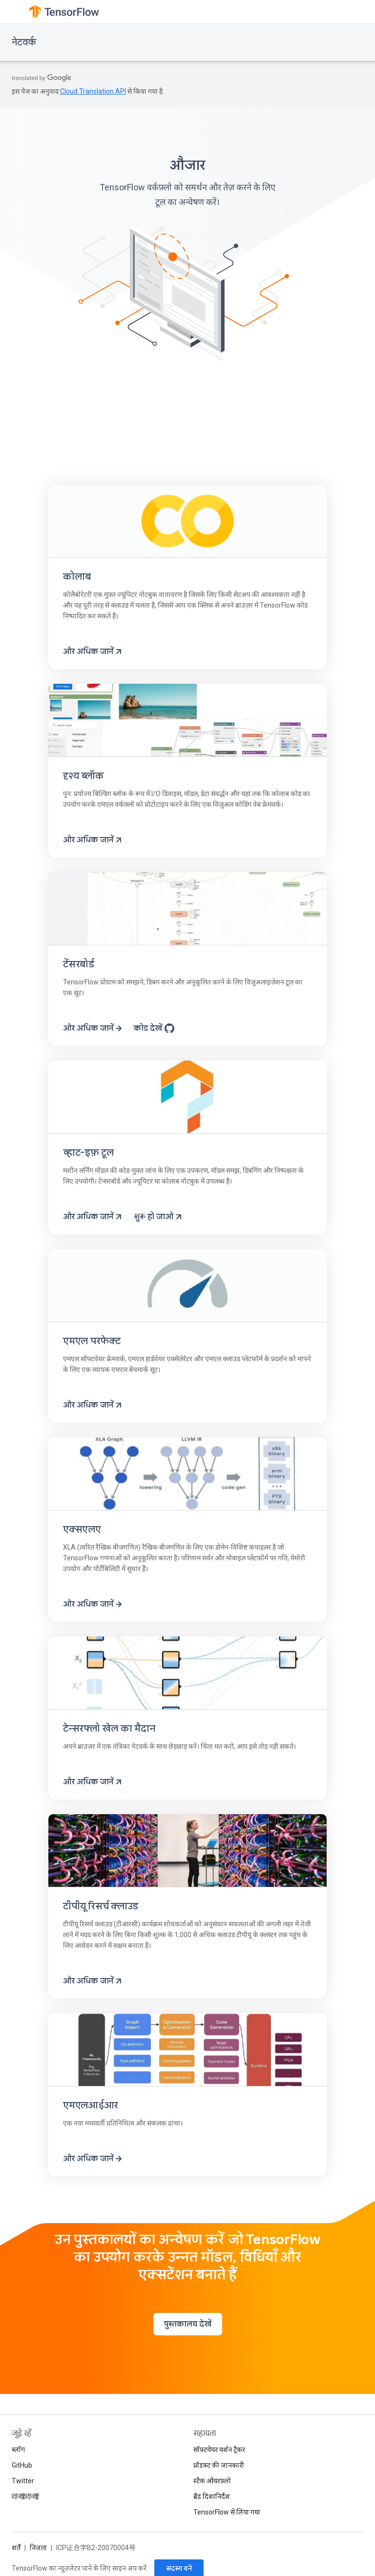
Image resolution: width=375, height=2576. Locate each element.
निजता (38, 2548)
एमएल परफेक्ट (92, 1341)
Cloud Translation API (93, 91)
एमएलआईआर (90, 2105)
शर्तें (16, 2548)
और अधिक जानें (93, 651)
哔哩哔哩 (25, 2496)
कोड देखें (154, 1028)
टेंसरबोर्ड (78, 964)
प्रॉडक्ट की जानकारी (218, 2465)
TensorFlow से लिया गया (226, 2512)
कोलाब (76, 577)
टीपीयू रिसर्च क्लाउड (100, 1906)
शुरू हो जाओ (159, 1217)
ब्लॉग (18, 2449)
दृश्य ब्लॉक (83, 776)
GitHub (22, 2465)
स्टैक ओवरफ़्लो (212, 2481)
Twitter (23, 2481)
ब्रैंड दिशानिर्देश (211, 2496)
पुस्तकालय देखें (187, 2324)
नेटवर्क (24, 42)
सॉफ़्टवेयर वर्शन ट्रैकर (219, 2449)
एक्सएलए (82, 1529)
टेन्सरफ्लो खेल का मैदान (109, 1728)
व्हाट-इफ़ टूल (88, 1152)
